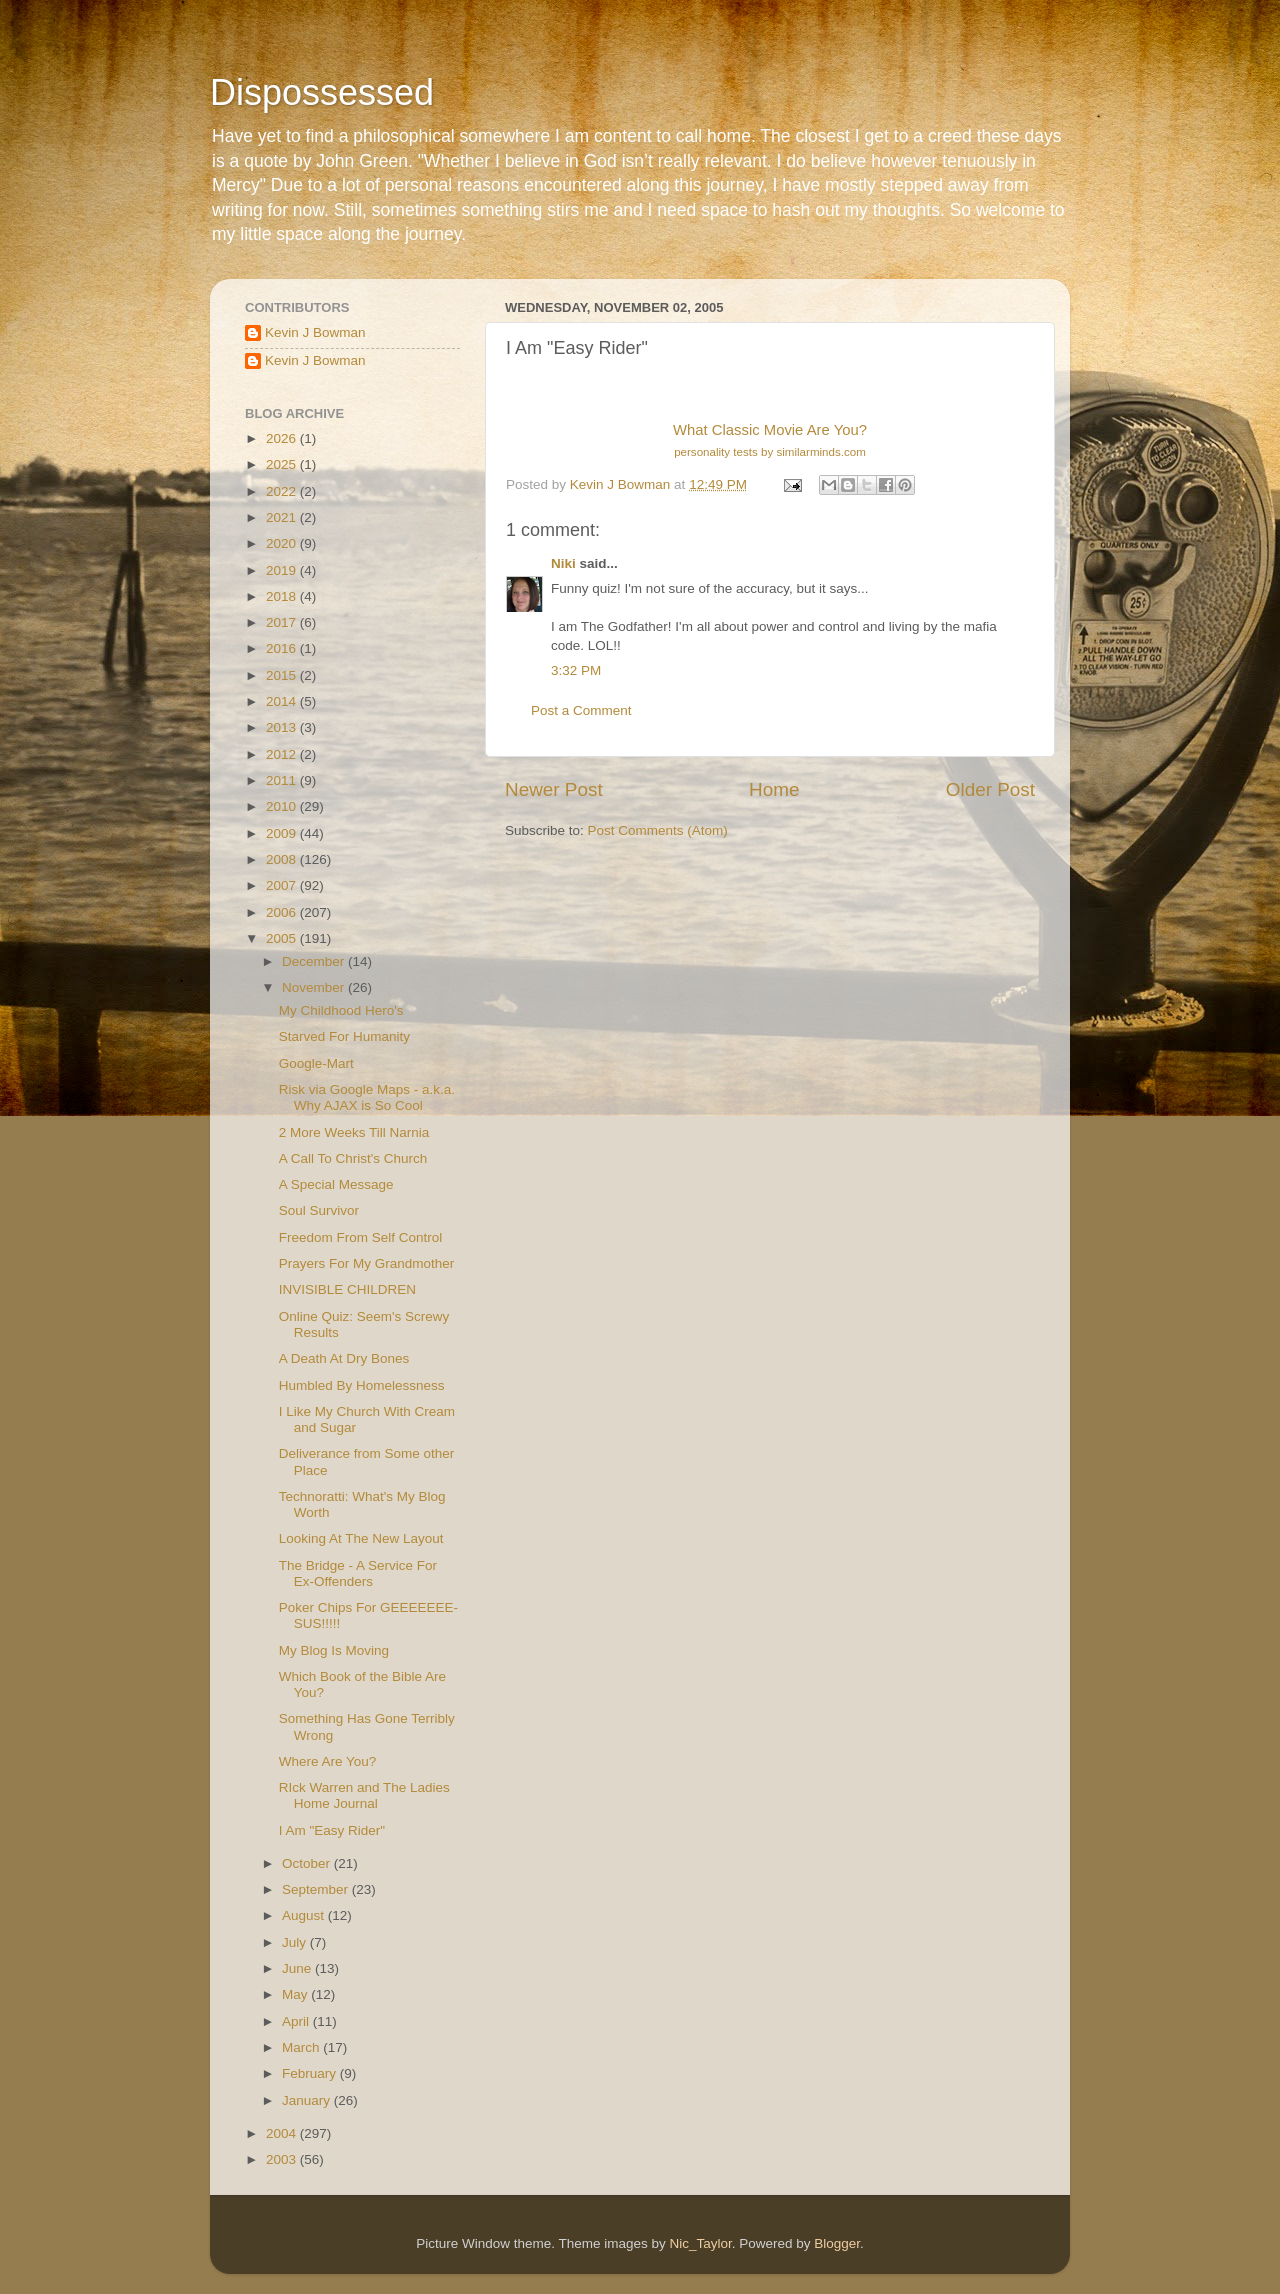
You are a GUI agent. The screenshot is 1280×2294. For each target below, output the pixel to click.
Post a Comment (581, 710)
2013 (283, 727)
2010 (283, 806)
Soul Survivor (319, 1210)
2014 (283, 701)
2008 (283, 859)
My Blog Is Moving (334, 1650)
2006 (283, 912)
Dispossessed (322, 92)
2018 (283, 596)
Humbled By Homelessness (362, 1385)
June (298, 1968)
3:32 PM (576, 670)
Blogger (837, 2243)
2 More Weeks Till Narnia (354, 1132)
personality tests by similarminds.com (770, 452)
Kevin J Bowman (315, 332)
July (296, 1942)
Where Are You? (328, 1761)
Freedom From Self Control (361, 1237)
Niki (563, 563)
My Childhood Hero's (341, 1010)
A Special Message (336, 1184)
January (308, 2100)
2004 (283, 2133)
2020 (283, 543)
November (315, 987)
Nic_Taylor (700, 2243)
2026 (283, 438)
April (297, 2021)
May (296, 1994)
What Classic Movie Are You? (770, 430)
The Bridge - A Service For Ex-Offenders (358, 1573)
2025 (283, 464)
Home (774, 789)
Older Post (990, 789)
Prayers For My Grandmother (367, 1263)
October (308, 1863)
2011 (283, 780)
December (315, 961)
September (317, 1889)
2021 (283, 517)
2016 (283, 648)
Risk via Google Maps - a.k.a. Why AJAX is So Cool (367, 1097)
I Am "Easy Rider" (332, 1830)
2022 (283, 491)
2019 (283, 570)
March (302, 2047)
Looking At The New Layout (361, 1538)
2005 (283, 938)
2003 (283, 2159)
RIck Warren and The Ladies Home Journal (364, 1795)
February (311, 2073)
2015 (283, 675)
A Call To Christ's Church (353, 1158)
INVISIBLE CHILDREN (347, 1289)
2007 (283, 885)
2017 (283, 622)
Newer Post (554, 789)
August (305, 1915)
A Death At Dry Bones (344, 1358)
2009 (283, 833)
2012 (283, 754)
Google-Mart (316, 1063)
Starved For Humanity (344, 1036)
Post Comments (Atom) (658, 830)
